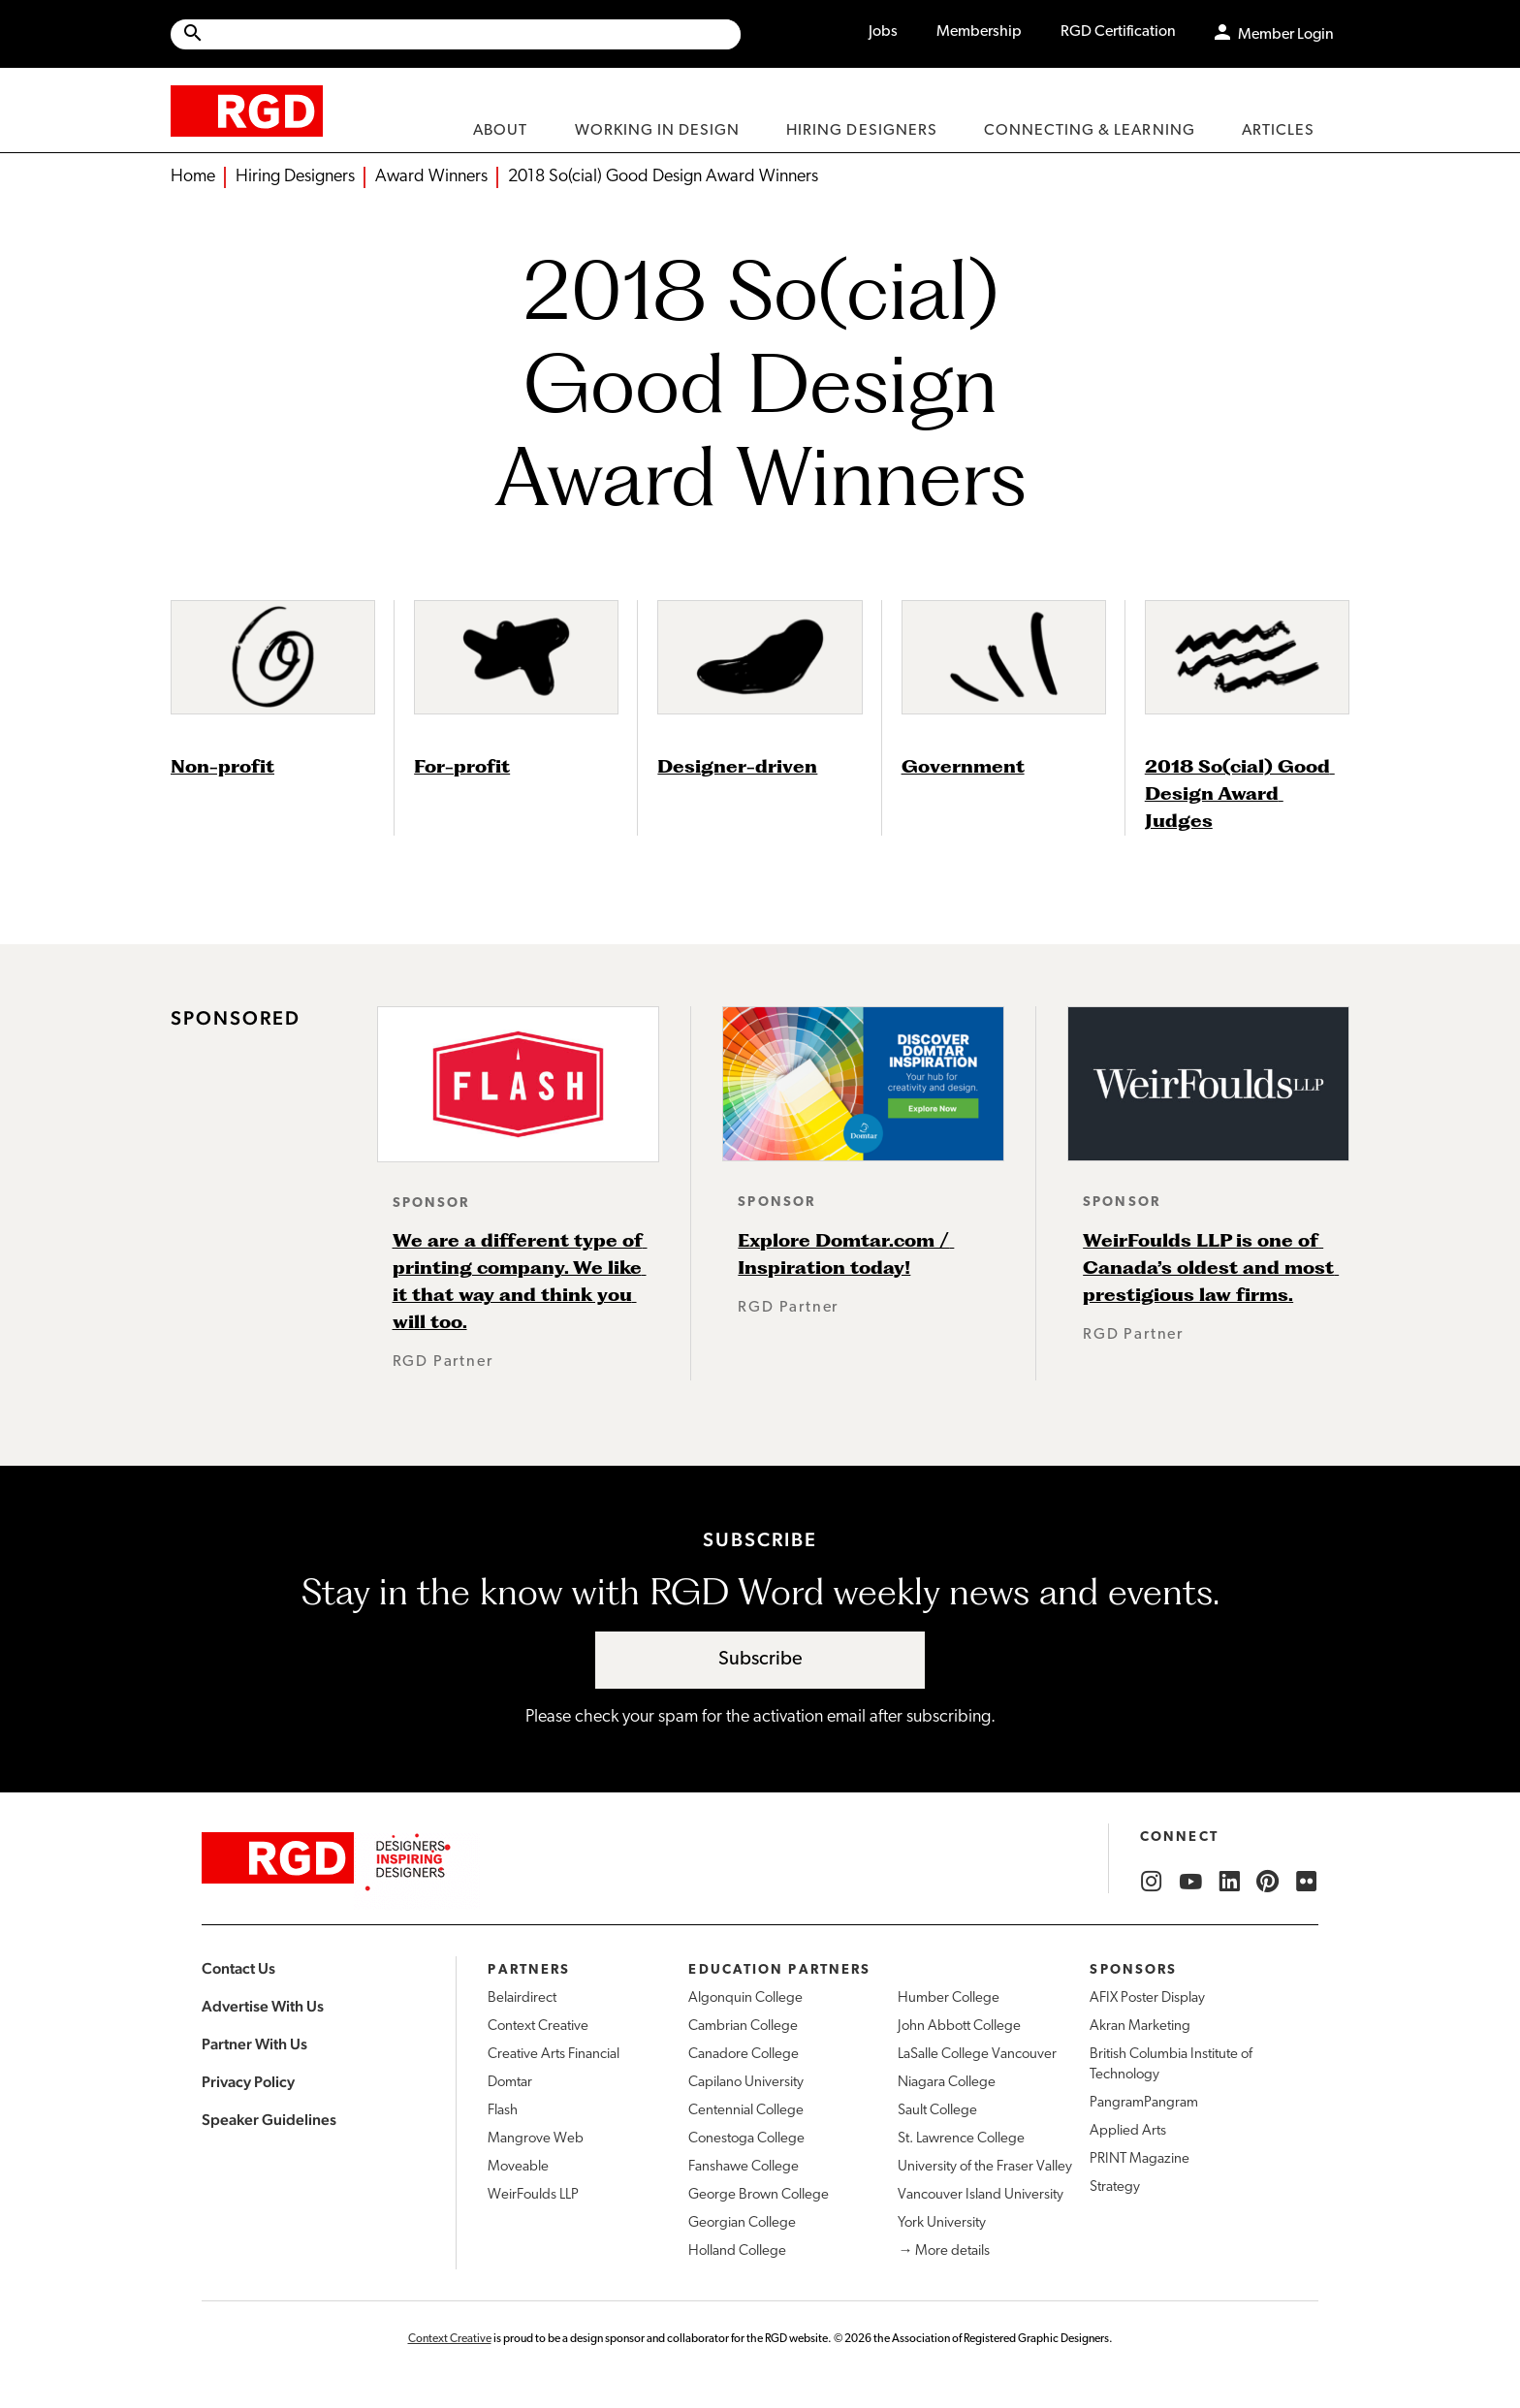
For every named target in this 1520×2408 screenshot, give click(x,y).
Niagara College (947, 2082)
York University (942, 2223)
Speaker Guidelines (269, 2119)
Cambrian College (743, 2026)
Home (193, 177)
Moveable (518, 2167)
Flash (503, 2111)
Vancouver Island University (980, 2195)
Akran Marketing (1140, 2026)
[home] (247, 110)
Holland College (737, 2251)
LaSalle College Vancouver (977, 2054)
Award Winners (431, 177)
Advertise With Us (263, 2006)
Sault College (937, 2111)
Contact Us (238, 1968)
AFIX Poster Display (1147, 1998)
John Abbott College (959, 2026)
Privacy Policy (248, 2082)
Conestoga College (746, 2139)
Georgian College (742, 2223)
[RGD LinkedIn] (1229, 1881)
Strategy (1115, 2187)
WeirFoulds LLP (533, 2195)
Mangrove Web (536, 2139)
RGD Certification (1118, 32)
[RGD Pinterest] (1268, 1881)
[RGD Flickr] (1306, 1881)
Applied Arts (1128, 2131)
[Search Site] (473, 34)
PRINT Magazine (1139, 2159)
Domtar (510, 2082)
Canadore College (743, 2054)
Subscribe (760, 1659)
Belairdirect (522, 1998)
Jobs (883, 32)
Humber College (948, 1998)
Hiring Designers (295, 177)
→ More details (944, 2251)
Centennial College (746, 2111)
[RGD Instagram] (1151, 1881)
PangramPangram (1144, 2103)
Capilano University (746, 2082)
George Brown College (758, 2195)
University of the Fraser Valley (985, 2167)
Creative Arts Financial (553, 2054)
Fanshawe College (743, 2167)
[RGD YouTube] (1190, 1881)
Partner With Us (254, 2044)
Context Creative (538, 2026)
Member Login (1286, 35)
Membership (979, 32)
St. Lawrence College (961, 2139)
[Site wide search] (456, 34)
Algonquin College (745, 1998)
